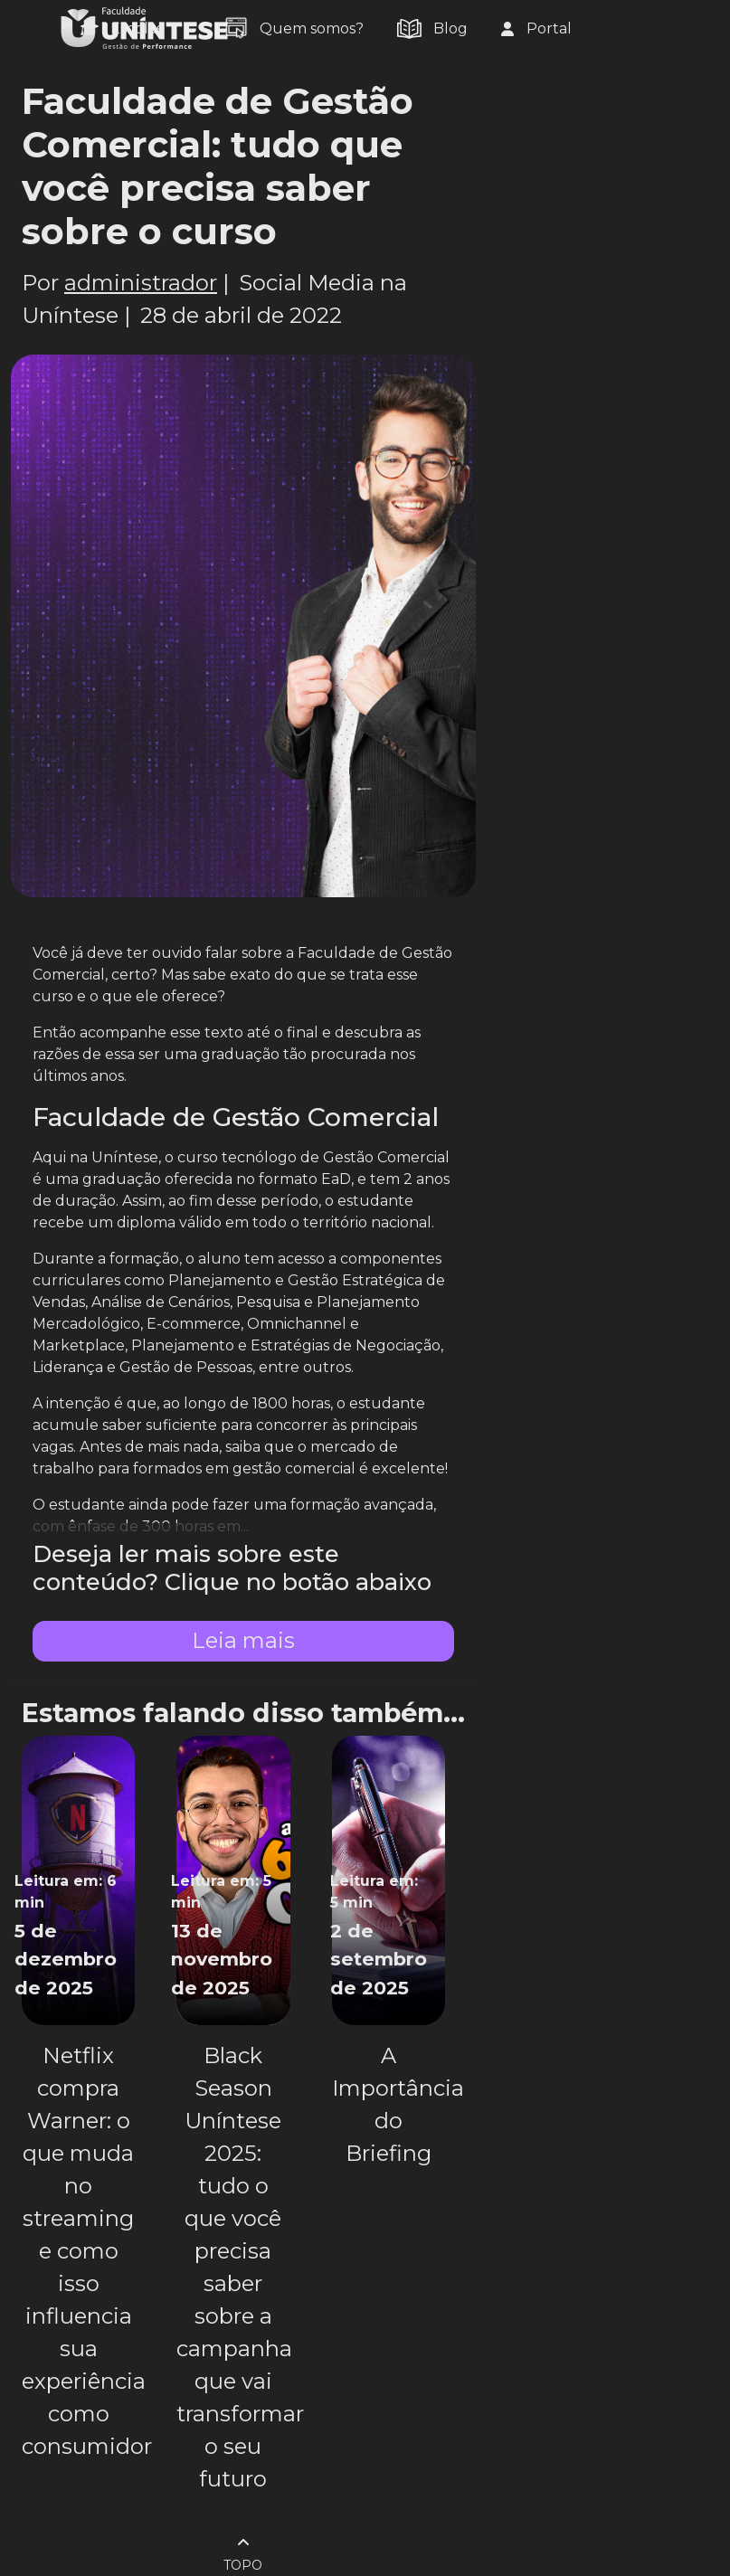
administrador (140, 283)
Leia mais (243, 1640)
